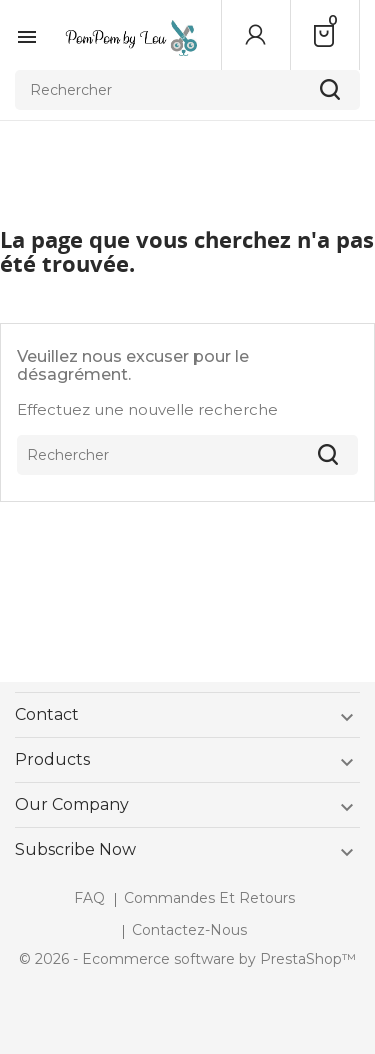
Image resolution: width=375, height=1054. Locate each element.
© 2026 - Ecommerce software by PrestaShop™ (187, 959)
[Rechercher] (187, 90)
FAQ (89, 898)
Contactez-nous (189, 930)
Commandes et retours (209, 898)
